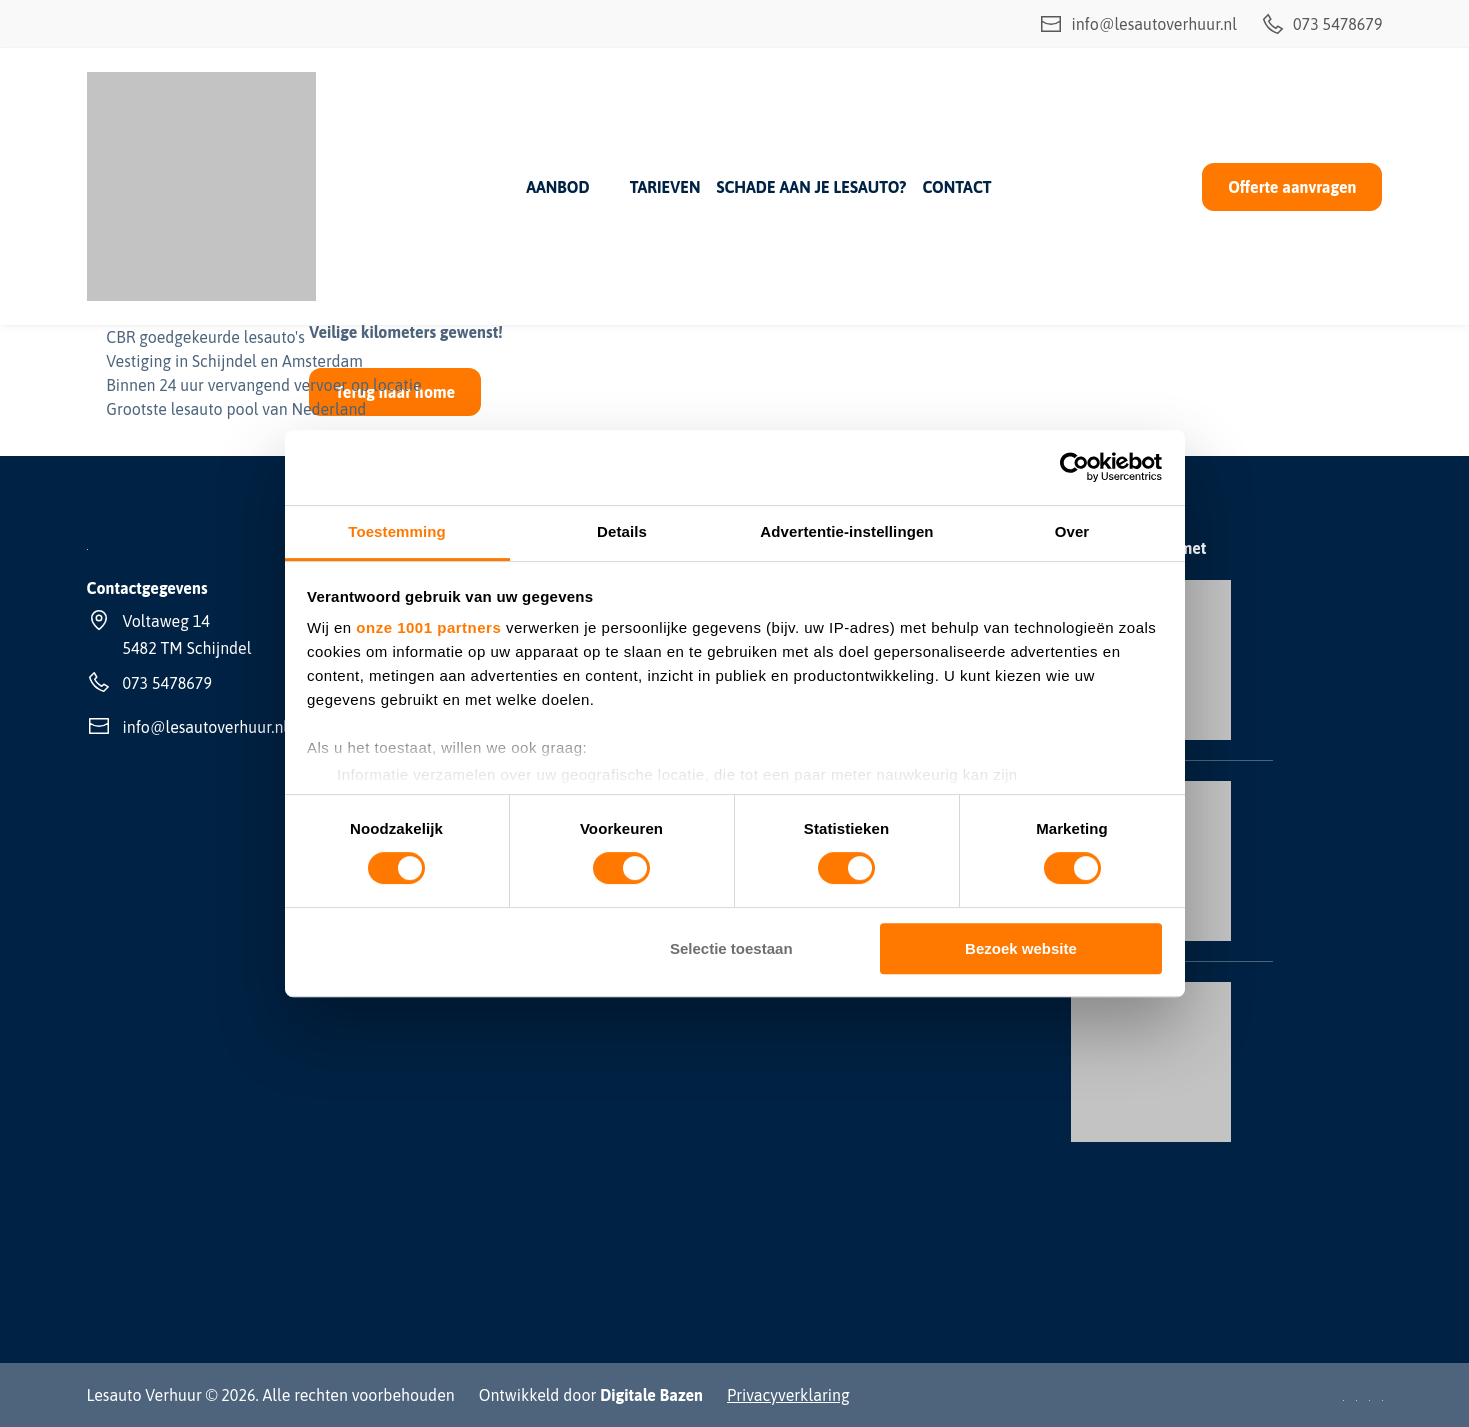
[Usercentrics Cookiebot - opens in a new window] (1074, 467)
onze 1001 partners (428, 627)
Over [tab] (1072, 531)
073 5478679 (1321, 24)
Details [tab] (622, 531)
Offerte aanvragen (1292, 187)
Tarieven (665, 187)
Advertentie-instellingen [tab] (846, 531)
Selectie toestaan (731, 948)
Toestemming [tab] (397, 531)
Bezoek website (1021, 948)
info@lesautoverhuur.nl (1138, 24)
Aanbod (557, 187)
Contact (957, 187)
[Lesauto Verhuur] (201, 186)
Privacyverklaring (788, 1395)
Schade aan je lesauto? (811, 187)
